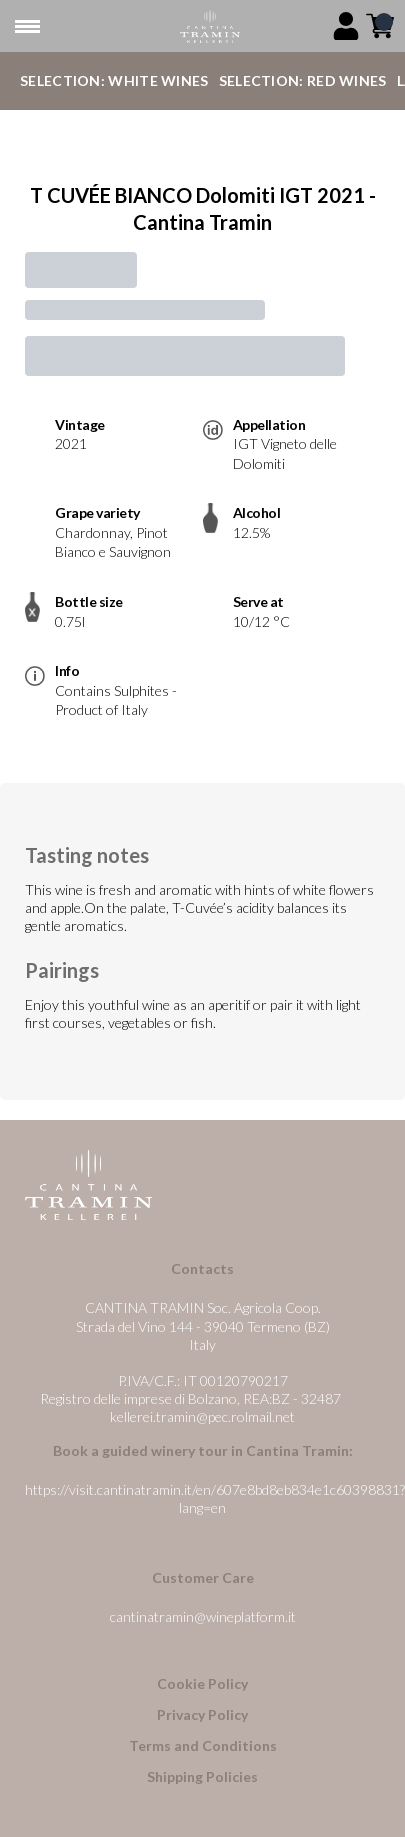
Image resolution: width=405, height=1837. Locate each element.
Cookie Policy (202, 1683)
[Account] (346, 26)
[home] (210, 26)
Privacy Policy (202, 1714)
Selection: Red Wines (303, 80)
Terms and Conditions (203, 1745)
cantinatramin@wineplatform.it (203, 1616)
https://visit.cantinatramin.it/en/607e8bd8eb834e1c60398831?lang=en (215, 1498)
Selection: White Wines (114, 80)
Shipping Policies (202, 1776)
